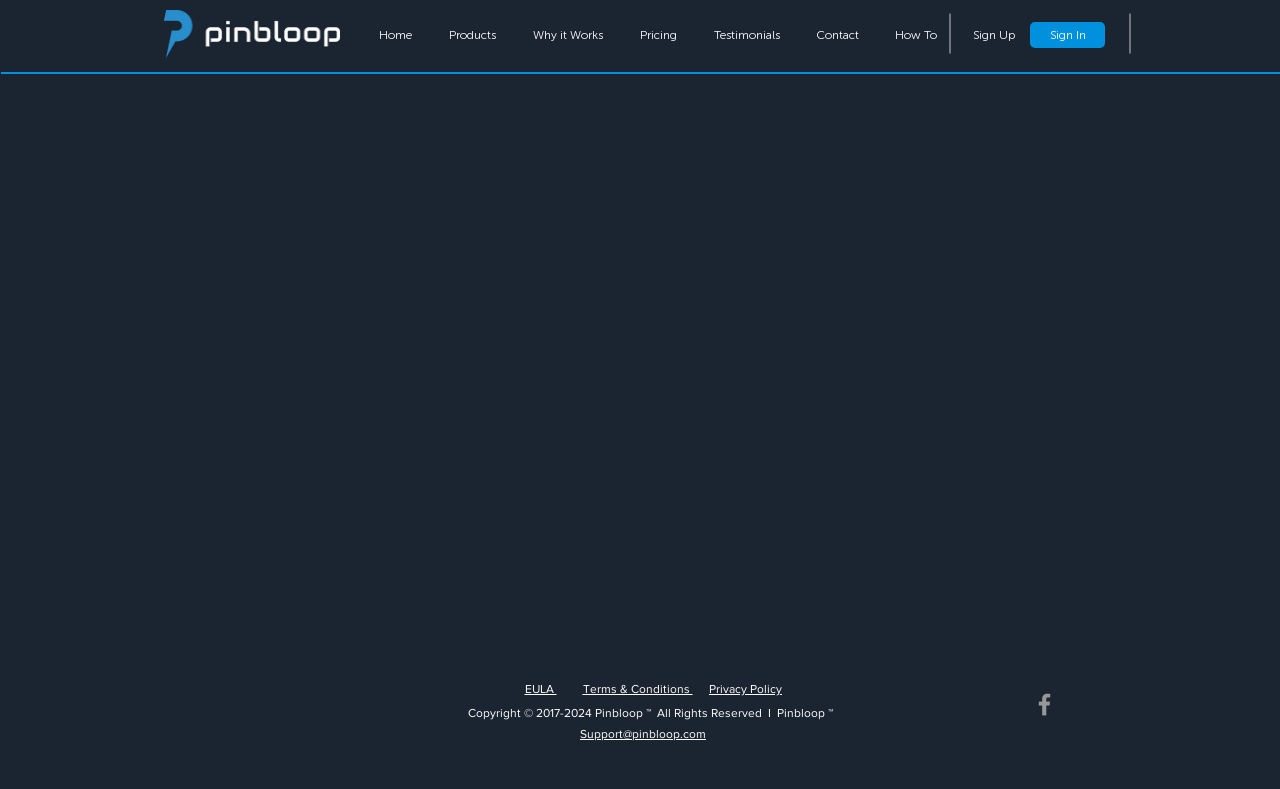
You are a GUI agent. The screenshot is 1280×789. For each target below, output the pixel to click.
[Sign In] (1067, 35)
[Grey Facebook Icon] (1044, 704)
